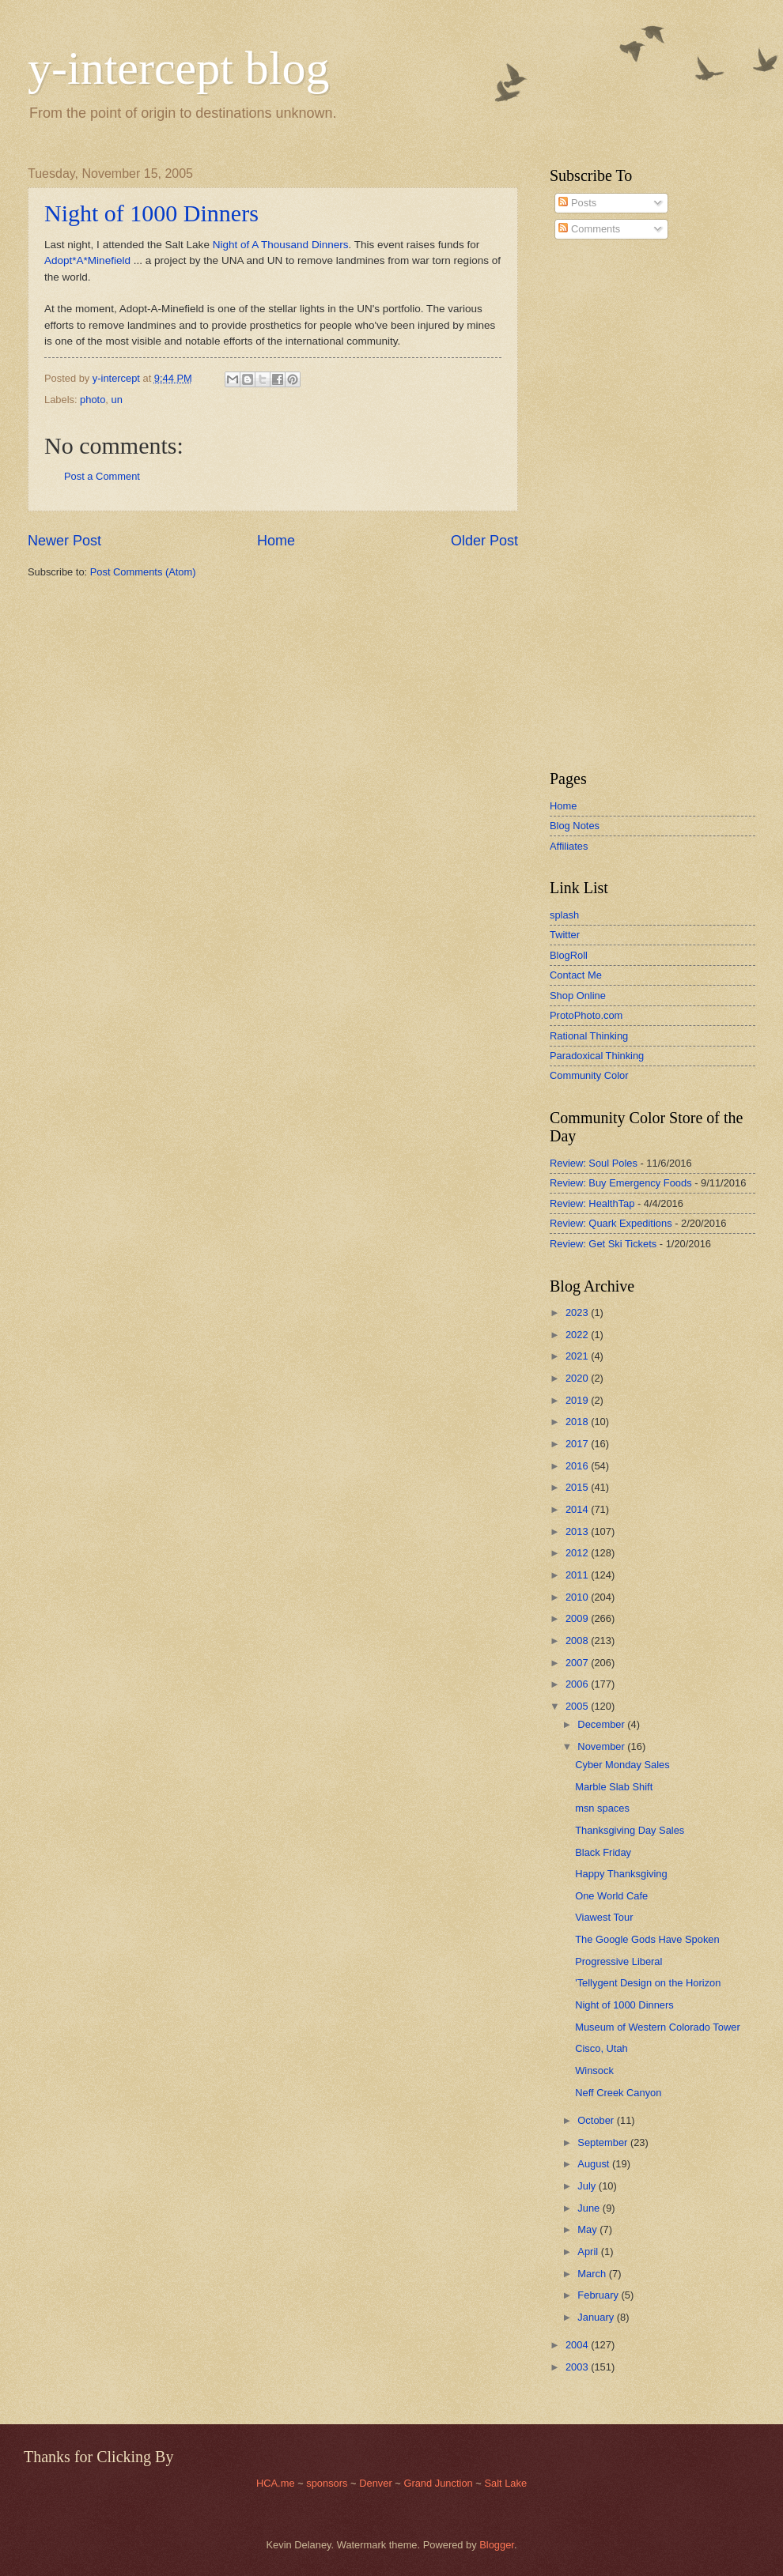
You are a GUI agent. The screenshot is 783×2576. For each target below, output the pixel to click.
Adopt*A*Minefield (87, 260)
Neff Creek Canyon (618, 2093)
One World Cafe (611, 1896)
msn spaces (602, 1808)
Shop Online (578, 995)
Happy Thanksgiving (621, 1874)
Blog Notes (575, 826)
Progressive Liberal (618, 1961)
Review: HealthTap (592, 1203)
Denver (377, 2483)
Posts (577, 203)
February (599, 2295)
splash (564, 915)
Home (276, 541)
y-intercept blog (179, 68)
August (594, 2164)
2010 (578, 1597)
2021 (578, 1356)
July (587, 2186)
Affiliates (569, 846)
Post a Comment (102, 476)
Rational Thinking (589, 1036)
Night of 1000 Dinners (151, 213)
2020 (578, 1378)
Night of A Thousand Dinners (281, 245)
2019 (578, 1400)
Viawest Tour (604, 1917)
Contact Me (576, 975)
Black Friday (603, 1852)
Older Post (484, 541)
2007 (578, 1663)
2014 (578, 1509)
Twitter (565, 935)
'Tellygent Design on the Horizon (648, 1983)
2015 (578, 1487)
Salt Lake (505, 2483)
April (588, 2251)
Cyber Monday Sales (622, 1765)
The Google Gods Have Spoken (647, 1939)
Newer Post (64, 541)
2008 (578, 1640)
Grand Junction (437, 2483)
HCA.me (275, 2483)
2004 (578, 2345)
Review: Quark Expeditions (611, 1223)
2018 (578, 1422)
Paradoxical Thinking (597, 1056)
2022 (578, 1335)
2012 (578, 1553)
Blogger (496, 2545)
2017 (578, 1444)
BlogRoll (569, 955)
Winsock (594, 2070)
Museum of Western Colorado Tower (657, 2027)
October (596, 2120)
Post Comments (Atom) (143, 572)
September (603, 2142)
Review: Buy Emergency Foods (621, 1183)
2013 (578, 1531)
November (602, 1746)
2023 (578, 1312)
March (592, 2274)
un (117, 399)
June (590, 2208)
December (602, 1724)
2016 (578, 1466)
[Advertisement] (597, 505)
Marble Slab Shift (613, 1787)
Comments (589, 229)
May (588, 2229)
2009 (578, 1618)
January (596, 2317)
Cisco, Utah (601, 2048)
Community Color (589, 1075)
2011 (578, 1575)
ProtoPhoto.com (586, 1015)
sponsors (328, 2483)
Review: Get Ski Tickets (603, 1244)
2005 (578, 1706)
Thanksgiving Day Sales (629, 1830)
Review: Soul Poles (593, 1163)
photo (92, 399)
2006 (578, 1684)
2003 (578, 2367)
